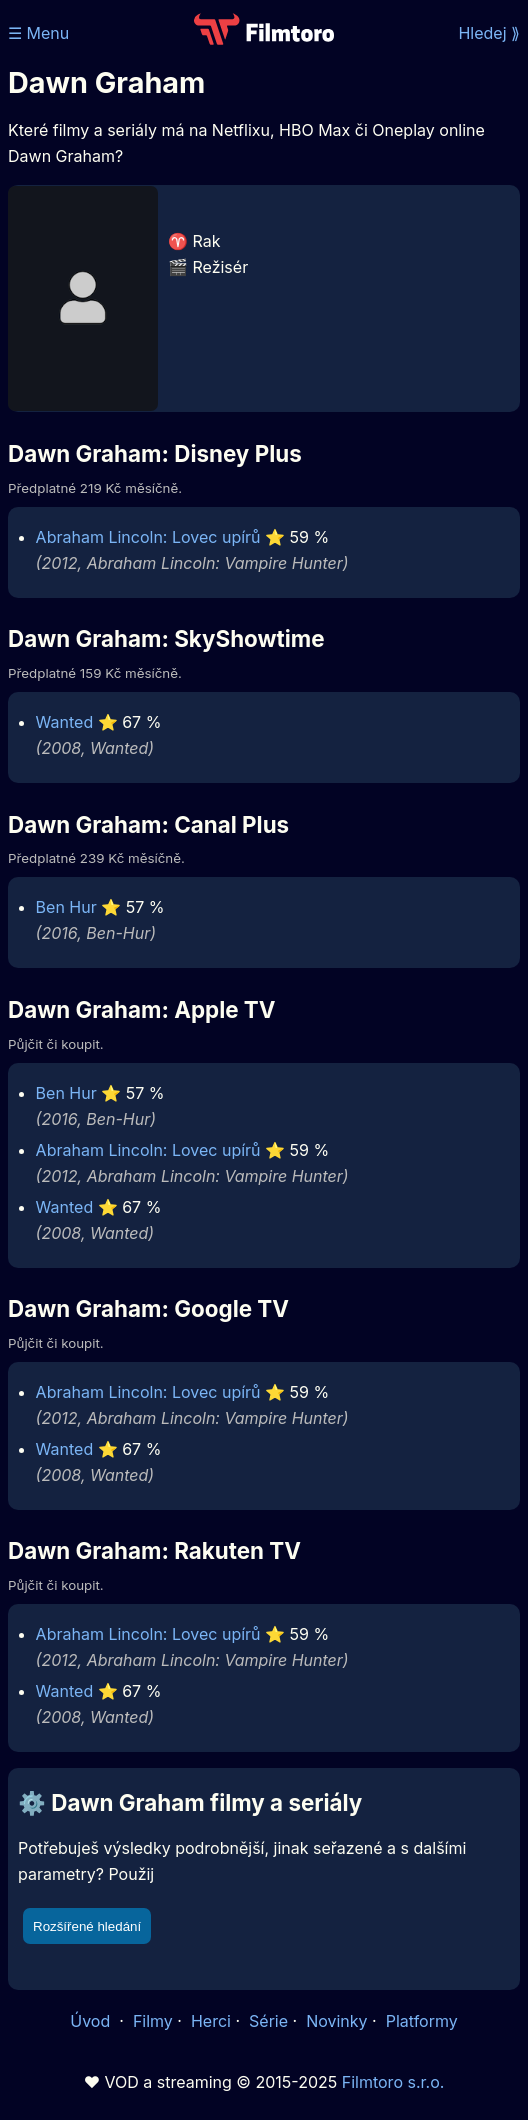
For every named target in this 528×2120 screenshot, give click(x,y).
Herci (211, 2021)
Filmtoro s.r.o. (393, 2082)
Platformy (422, 2021)
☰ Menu (38, 33)
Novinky (336, 2021)
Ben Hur (66, 907)
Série (268, 2021)
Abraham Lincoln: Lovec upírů (148, 537)
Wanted (65, 722)
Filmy (153, 2021)
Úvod (92, 2021)
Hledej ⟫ (489, 33)
